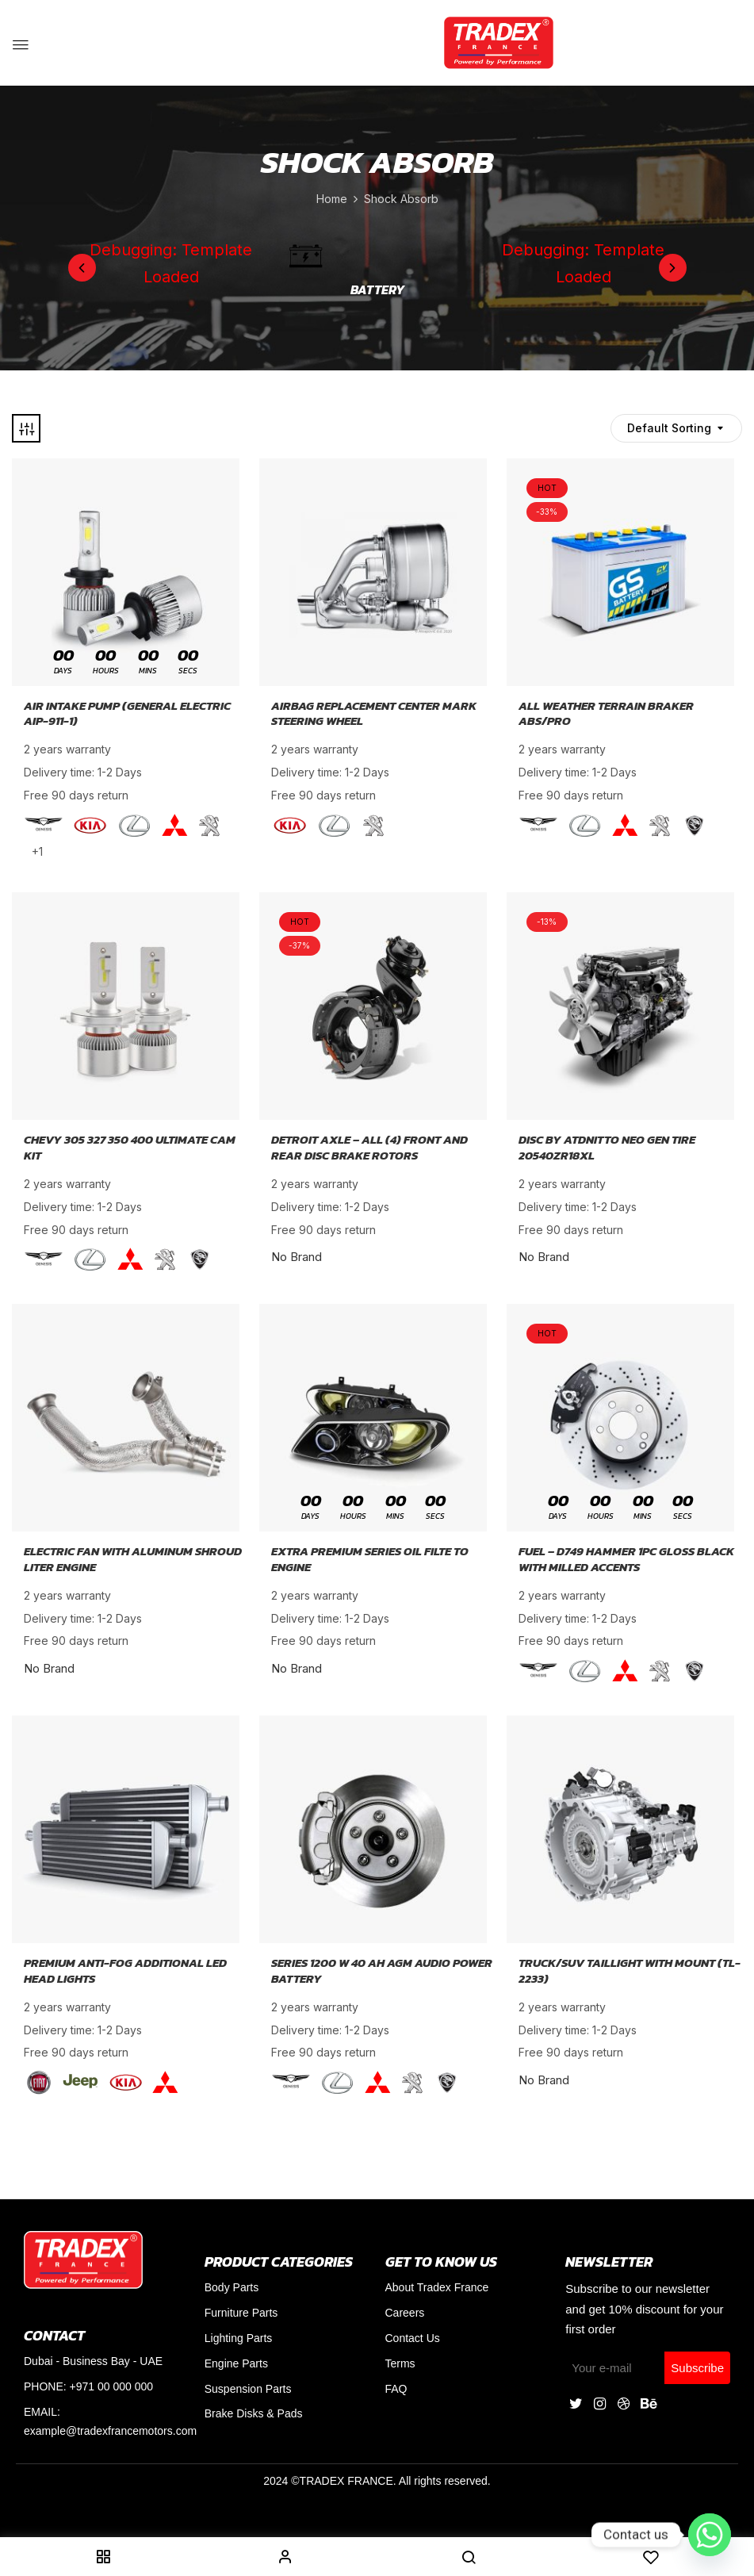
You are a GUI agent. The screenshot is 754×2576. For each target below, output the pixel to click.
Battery (377, 290)
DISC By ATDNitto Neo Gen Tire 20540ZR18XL (607, 1147)
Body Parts (231, 2287)
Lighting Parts (239, 2338)
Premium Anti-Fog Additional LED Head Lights (125, 1970)
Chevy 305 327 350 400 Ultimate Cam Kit (129, 1147)
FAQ (396, 2388)
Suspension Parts (248, 2388)
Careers (405, 2312)
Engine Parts (236, 2363)
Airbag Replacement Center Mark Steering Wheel (374, 713)
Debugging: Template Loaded (171, 263)
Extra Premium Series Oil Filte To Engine (370, 1558)
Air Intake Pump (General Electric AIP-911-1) (127, 713)
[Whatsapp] (709, 2534)
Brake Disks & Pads (254, 2413)
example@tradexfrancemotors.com (110, 2431)
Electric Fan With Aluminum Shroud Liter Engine (133, 1558)
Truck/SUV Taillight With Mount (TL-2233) (630, 1970)
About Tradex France (437, 2287)
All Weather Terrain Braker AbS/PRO (606, 713)
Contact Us (412, 2338)
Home (331, 198)
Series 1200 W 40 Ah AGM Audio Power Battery (381, 1970)
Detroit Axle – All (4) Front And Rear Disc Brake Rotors (369, 1147)
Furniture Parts (241, 2312)
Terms (400, 2363)
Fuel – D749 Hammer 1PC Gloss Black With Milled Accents (626, 1558)
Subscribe (697, 2368)
